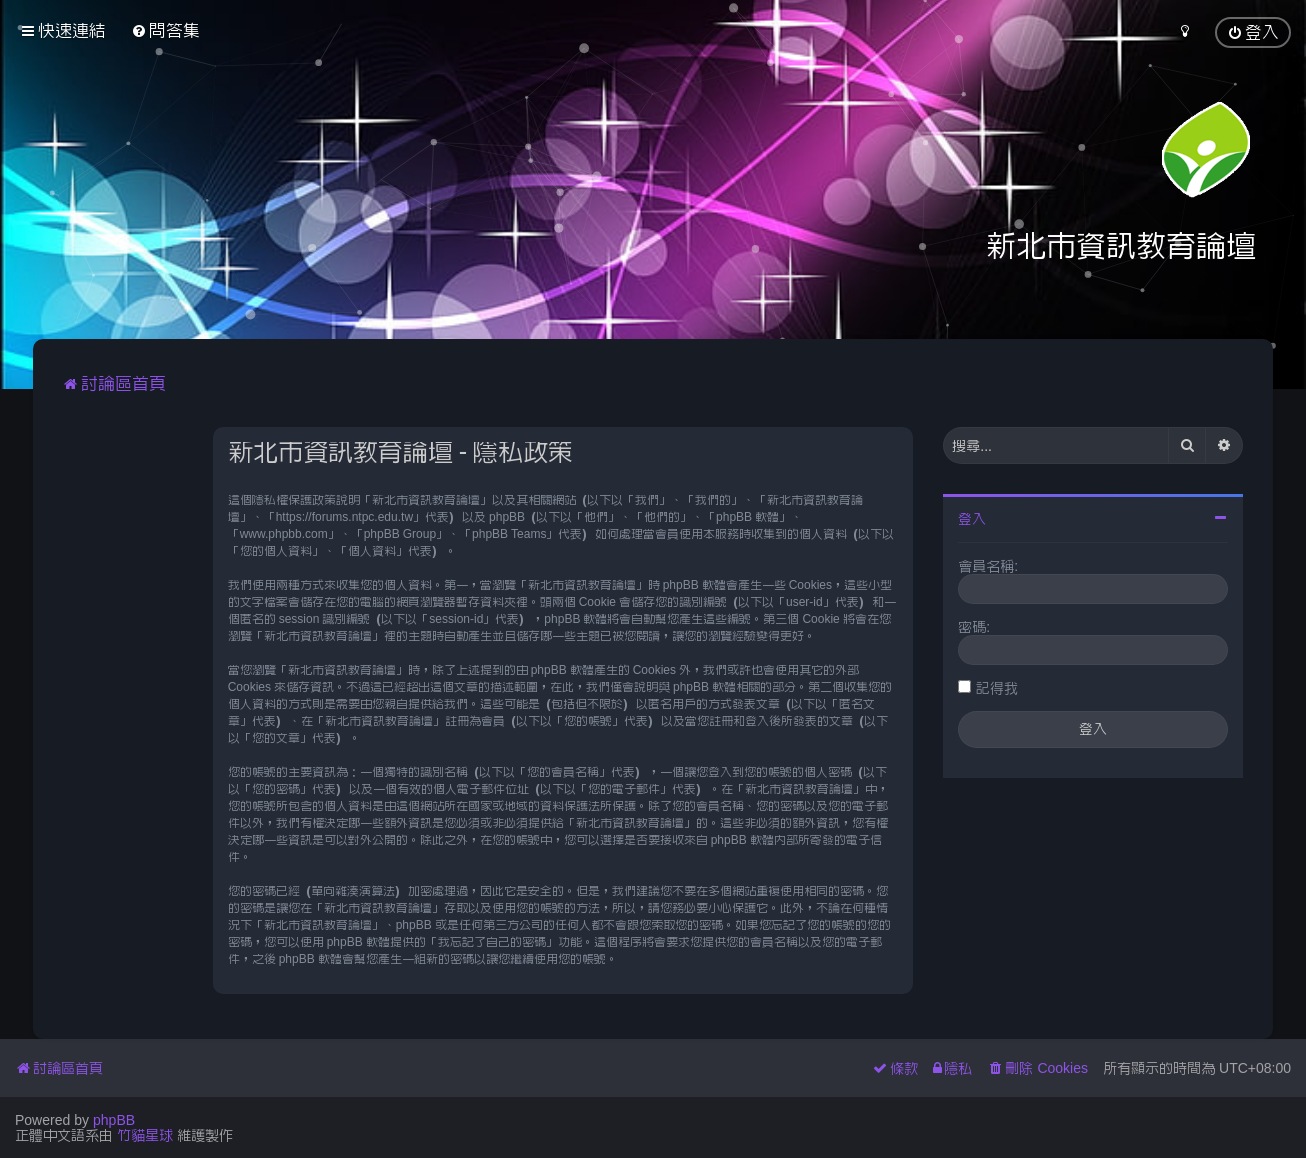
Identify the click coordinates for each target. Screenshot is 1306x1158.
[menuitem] (165, 30)
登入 (972, 519)
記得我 (997, 688)
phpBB (114, 1120)
